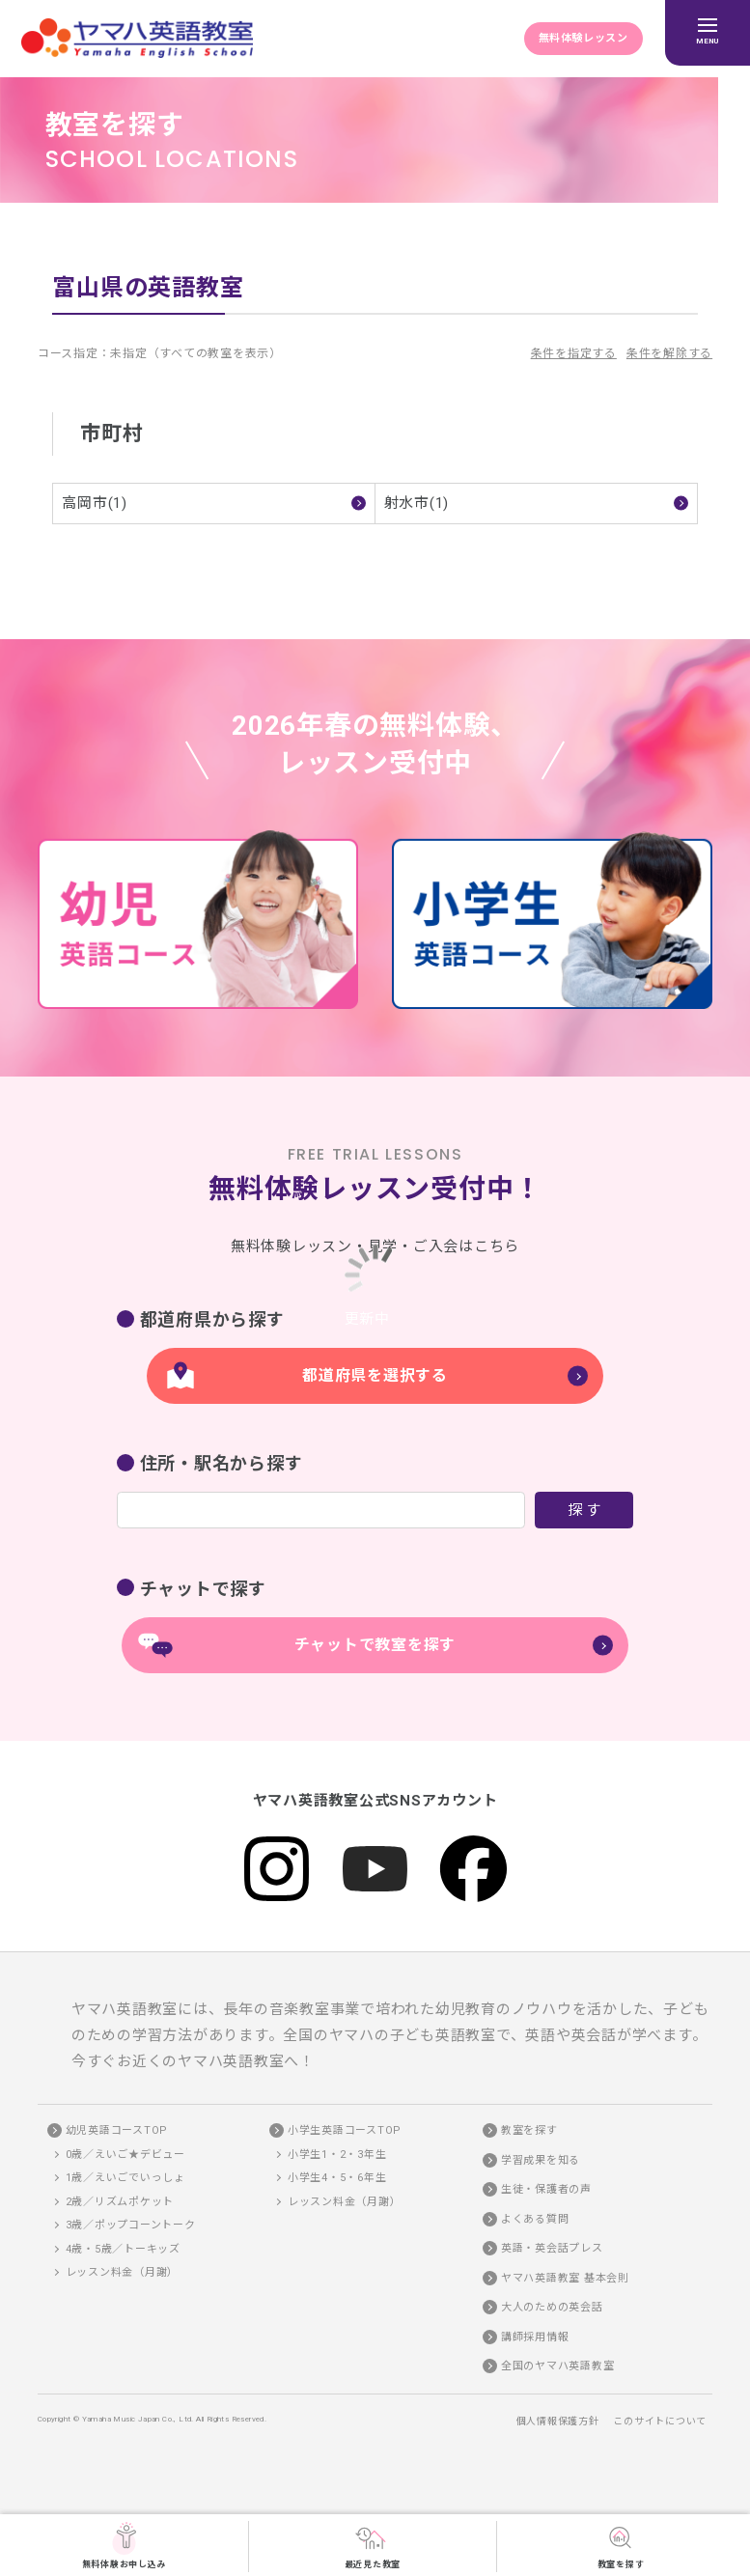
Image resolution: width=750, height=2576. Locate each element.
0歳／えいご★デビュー (125, 2154)
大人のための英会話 (552, 2308)
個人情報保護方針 (557, 2422)
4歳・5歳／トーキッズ (123, 2249)
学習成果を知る (540, 2160)
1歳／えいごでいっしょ (125, 2178)
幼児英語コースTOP (117, 2131)
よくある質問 (535, 2219)
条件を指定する (574, 353)
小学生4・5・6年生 (337, 2178)
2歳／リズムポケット (120, 2202)
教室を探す (621, 2545)
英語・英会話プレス (552, 2249)
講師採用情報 (535, 2337)
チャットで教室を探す (375, 1645)
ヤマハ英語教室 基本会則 (565, 2278)
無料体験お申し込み (124, 2545)
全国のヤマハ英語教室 (558, 2367)
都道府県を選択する (375, 1375)
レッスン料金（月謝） (123, 2273)
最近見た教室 (373, 2545)
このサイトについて (660, 2422)
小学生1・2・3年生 (337, 2154)
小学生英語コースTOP (345, 2131)
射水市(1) (417, 503)
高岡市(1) (94, 503)
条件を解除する (669, 353)
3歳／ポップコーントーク (131, 2226)
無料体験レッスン (583, 38)
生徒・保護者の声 (546, 2190)
